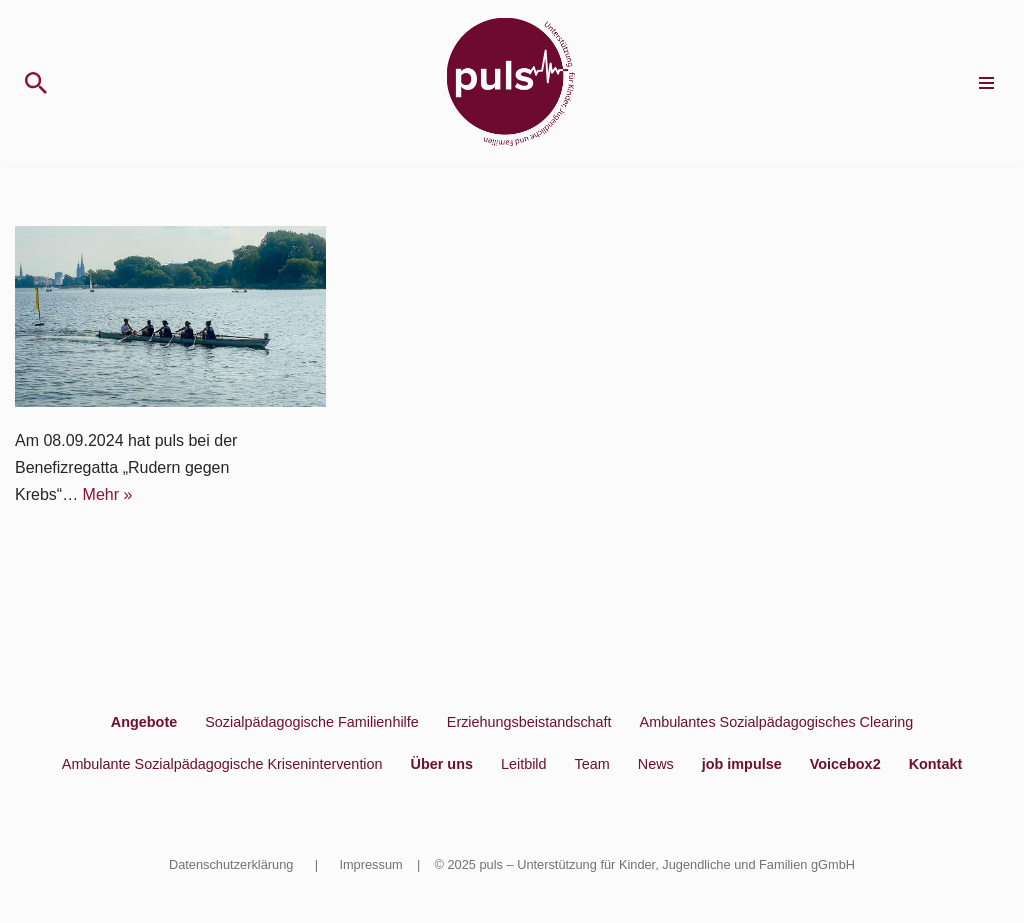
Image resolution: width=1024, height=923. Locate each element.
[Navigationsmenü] (986, 83)
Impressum (370, 864)
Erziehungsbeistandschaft (529, 722)
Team (592, 764)
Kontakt (936, 764)
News (656, 764)
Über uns (442, 764)
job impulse (742, 764)
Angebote (144, 722)
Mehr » (108, 494)
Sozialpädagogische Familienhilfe (312, 722)
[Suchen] (36, 83)
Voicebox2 (845, 764)
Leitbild (524, 764)
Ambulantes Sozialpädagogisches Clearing (777, 722)
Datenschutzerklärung (231, 864)
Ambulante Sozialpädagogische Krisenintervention (222, 764)
